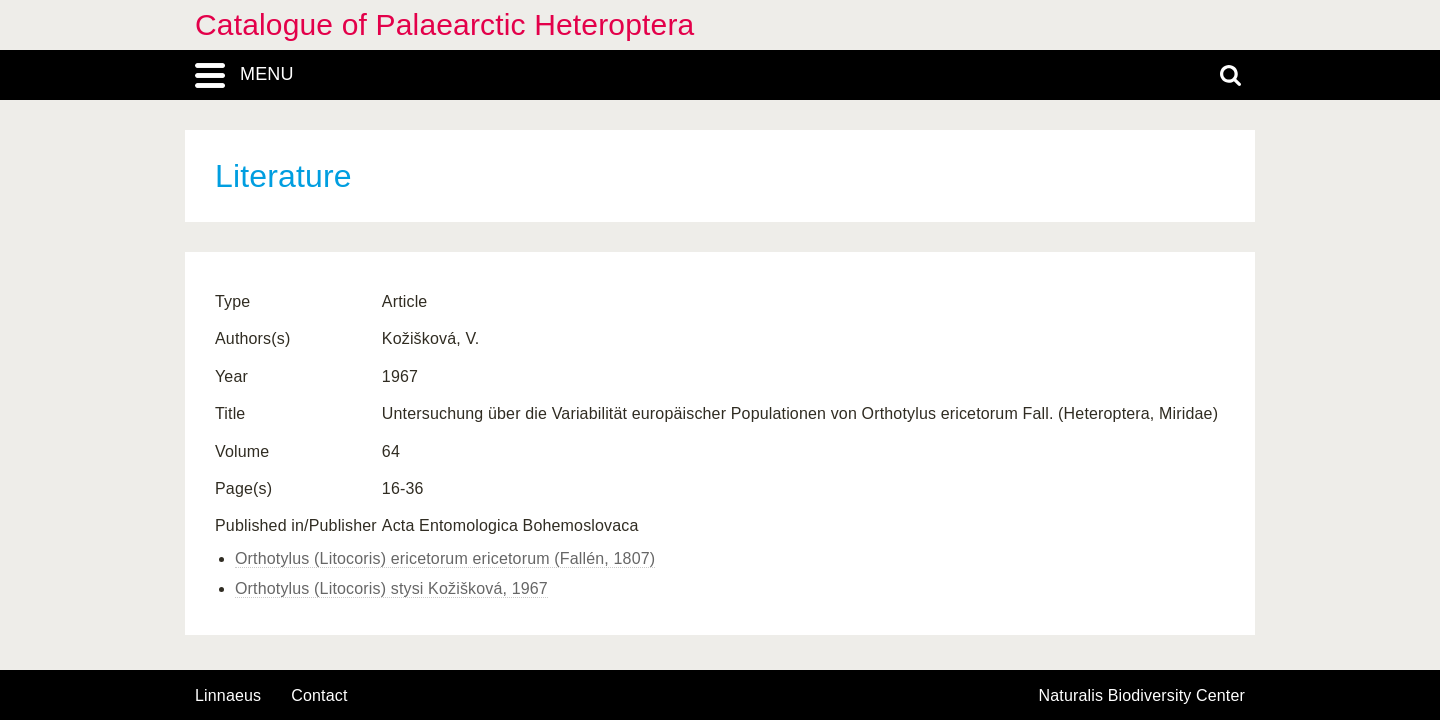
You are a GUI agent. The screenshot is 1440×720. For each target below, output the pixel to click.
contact (319, 695)
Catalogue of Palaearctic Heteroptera (444, 24)
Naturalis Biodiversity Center (1142, 696)
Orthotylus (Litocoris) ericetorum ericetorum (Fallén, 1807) (445, 558)
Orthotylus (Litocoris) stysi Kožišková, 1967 (391, 588)
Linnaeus (228, 696)
